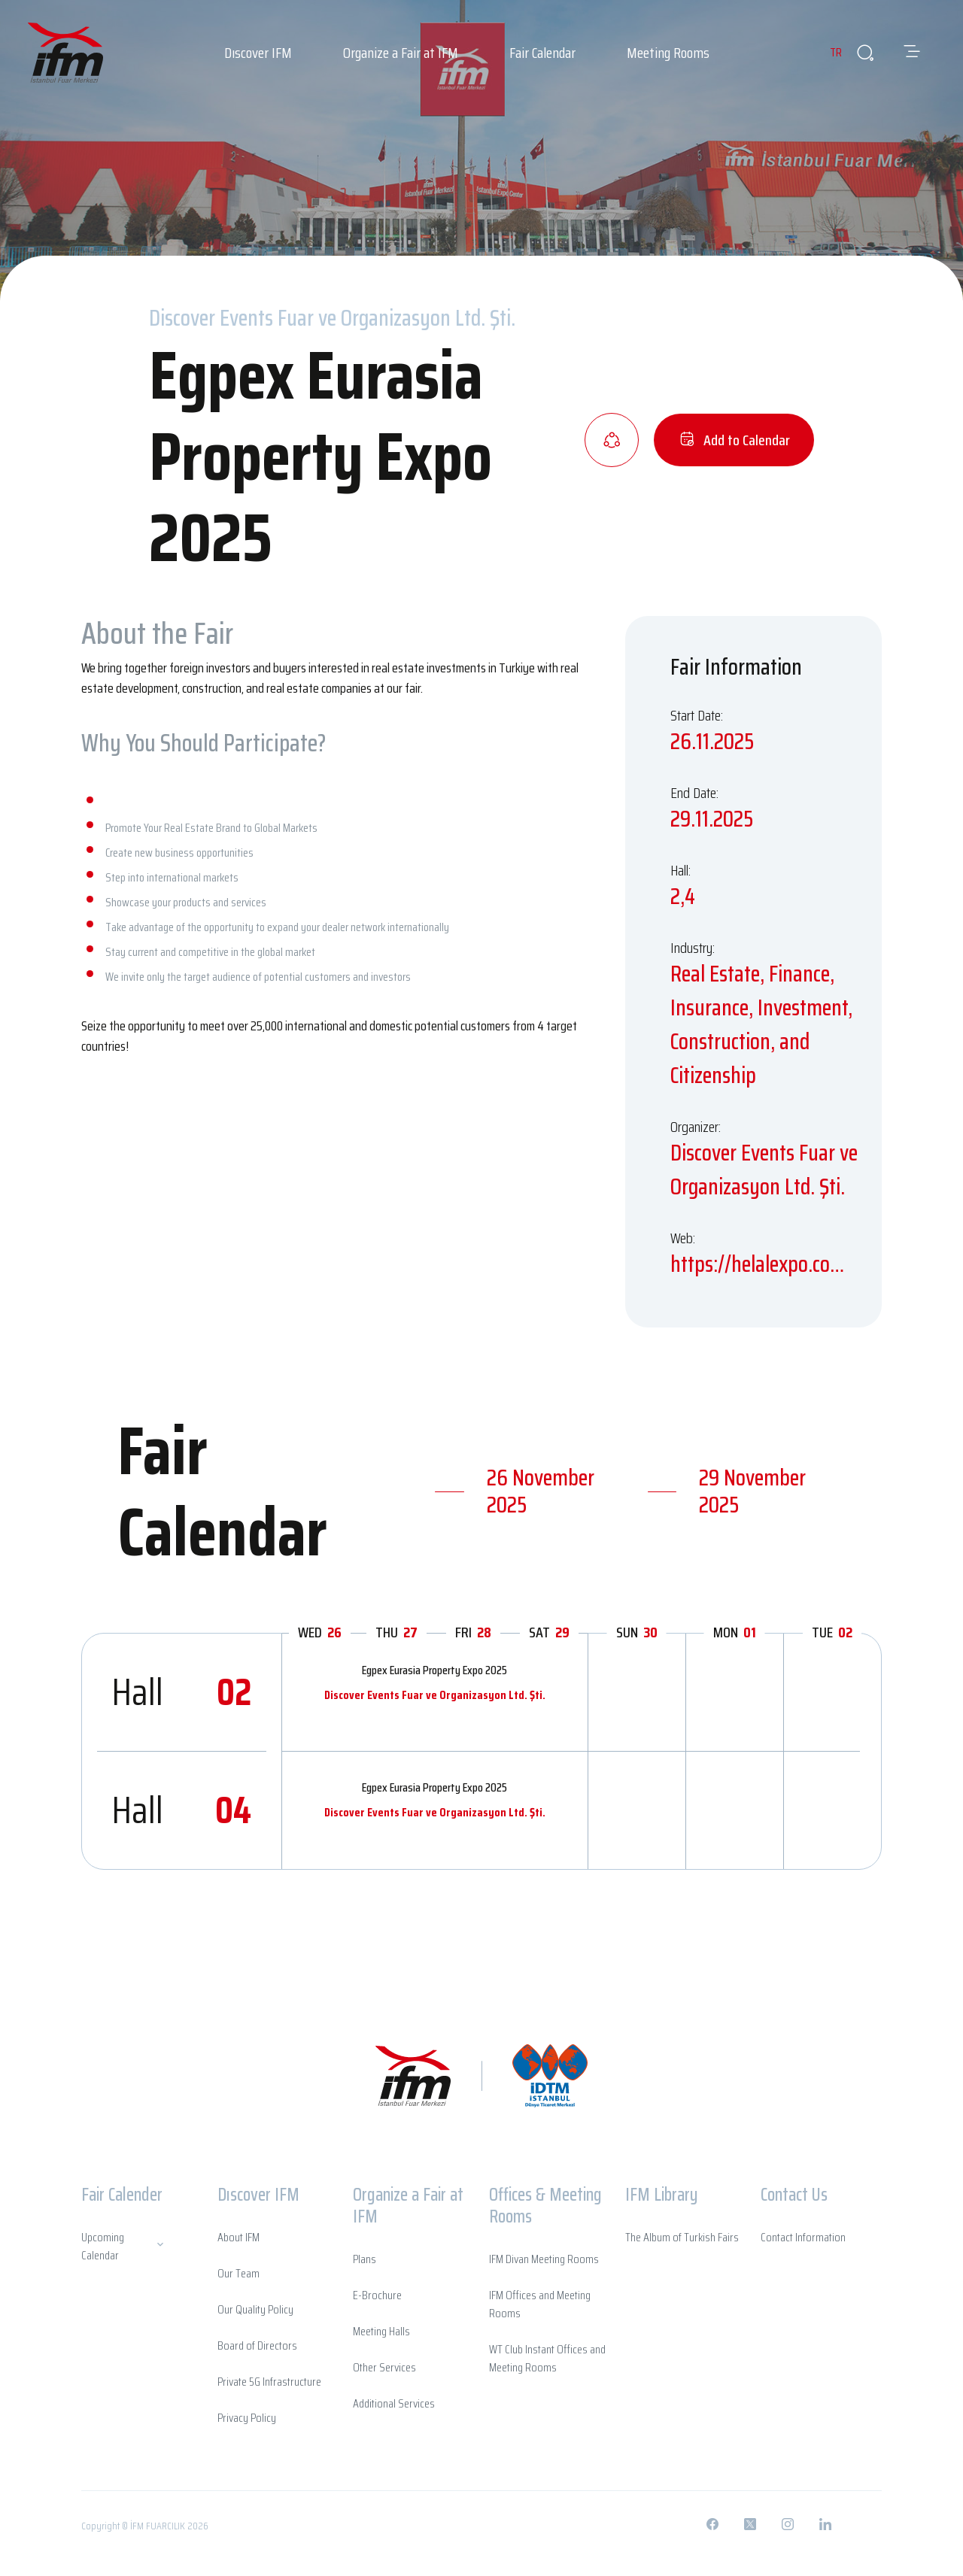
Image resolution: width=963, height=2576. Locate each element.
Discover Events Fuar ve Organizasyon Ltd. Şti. (434, 1694)
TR (826, 52)
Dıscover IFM (258, 53)
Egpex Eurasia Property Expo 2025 (434, 1670)
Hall (181, 1692)
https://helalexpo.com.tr (764, 1264)
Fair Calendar (542, 53)
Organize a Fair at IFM (400, 53)
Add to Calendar (734, 440)
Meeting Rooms (668, 53)
